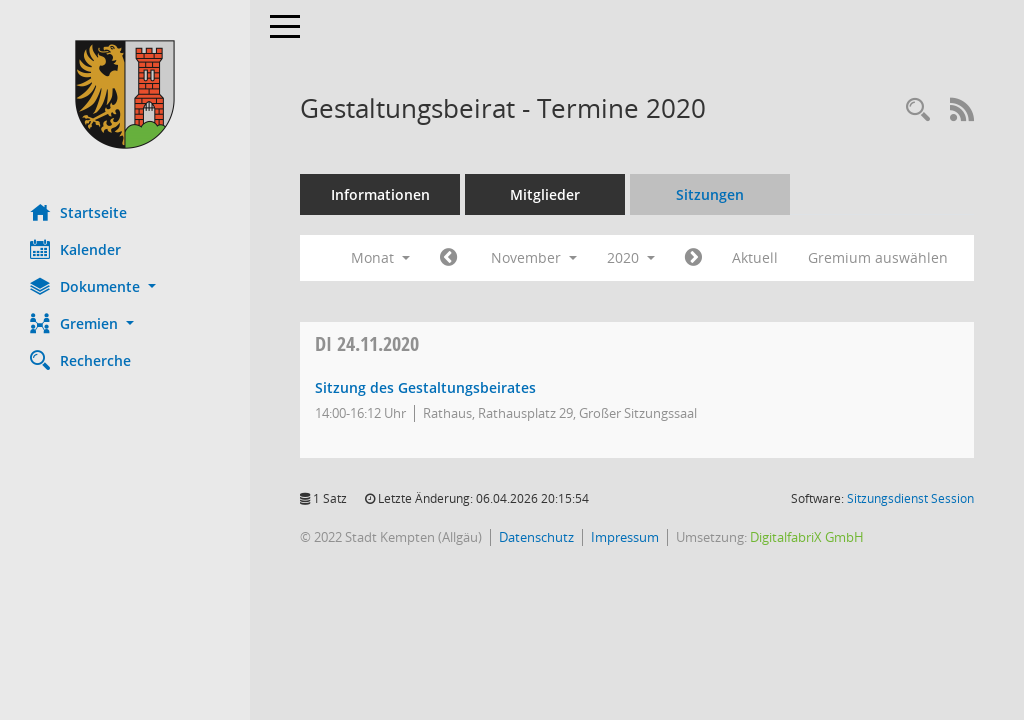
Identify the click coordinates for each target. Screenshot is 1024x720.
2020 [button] (631, 257)
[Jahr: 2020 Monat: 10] (448, 258)
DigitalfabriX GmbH (807, 537)
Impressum (625, 537)
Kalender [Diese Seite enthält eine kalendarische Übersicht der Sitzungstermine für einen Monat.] (75, 249)
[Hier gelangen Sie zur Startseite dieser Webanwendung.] (125, 94)
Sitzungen (710, 194)
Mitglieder (545, 194)
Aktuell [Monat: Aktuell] (755, 257)
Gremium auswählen (878, 257)
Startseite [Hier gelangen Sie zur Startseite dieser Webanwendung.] (78, 212)
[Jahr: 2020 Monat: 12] (693, 258)
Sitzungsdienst (910, 498)
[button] (125, 286)
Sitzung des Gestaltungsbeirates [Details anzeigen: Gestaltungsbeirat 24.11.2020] (425, 387)
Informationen (380, 194)
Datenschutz (536, 537)
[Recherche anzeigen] (918, 110)
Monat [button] (380, 257)
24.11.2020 (367, 343)
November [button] (534, 257)
